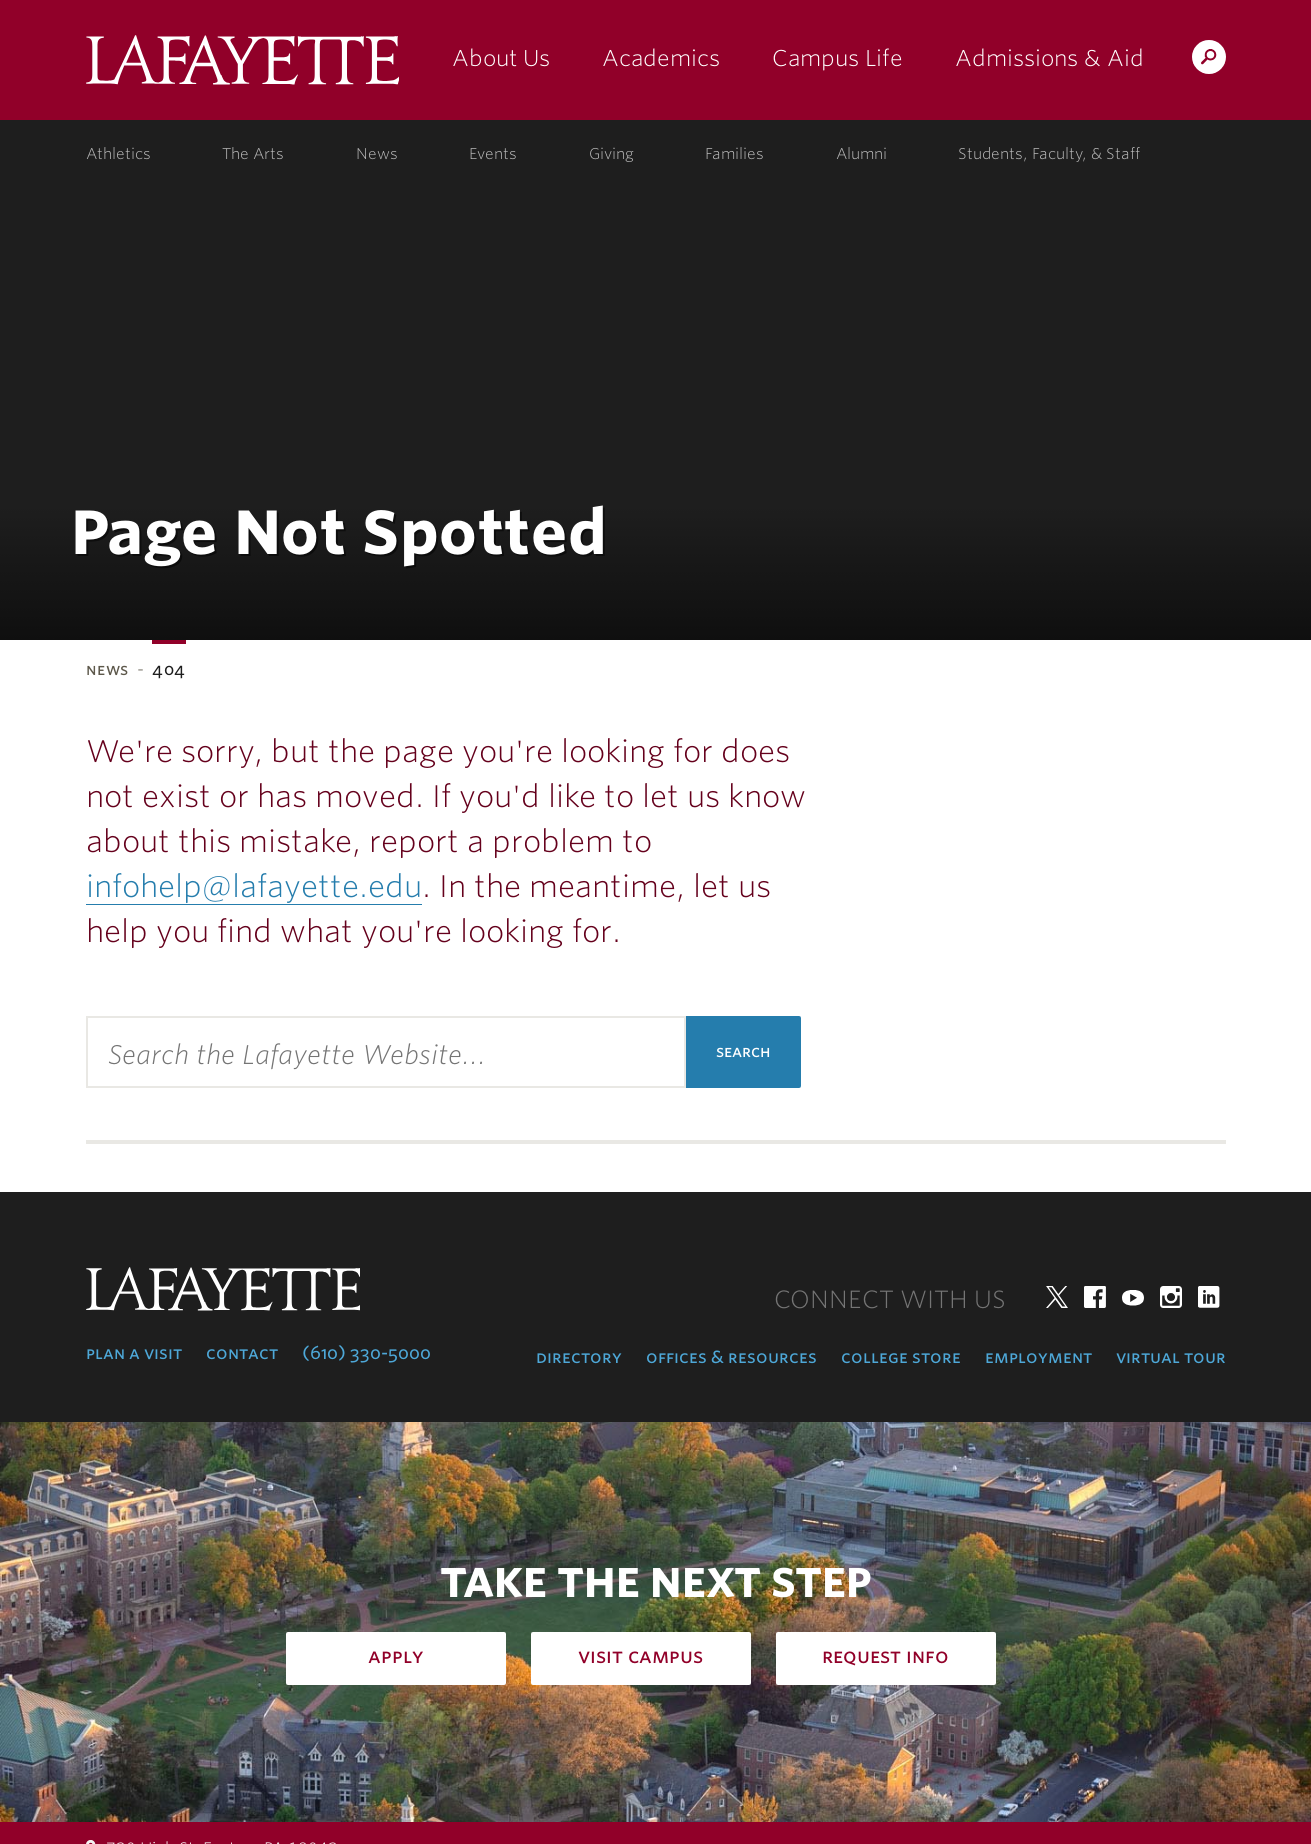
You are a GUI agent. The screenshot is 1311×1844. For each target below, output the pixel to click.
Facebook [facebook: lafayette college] (1095, 1297)
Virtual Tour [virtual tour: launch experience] (1171, 1357)
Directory (579, 1357)
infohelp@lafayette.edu (254, 886)
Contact (242, 1353)
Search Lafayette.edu (1209, 60)
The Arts (253, 154)
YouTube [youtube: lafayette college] (1133, 1297)
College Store (901, 1357)
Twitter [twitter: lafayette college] (1057, 1297)
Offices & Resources (731, 1357)
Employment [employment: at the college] (1038, 1357)
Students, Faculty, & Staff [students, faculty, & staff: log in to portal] (1049, 154)
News (108, 669)
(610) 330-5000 (366, 1353)
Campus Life (837, 58)
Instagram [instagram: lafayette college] (1171, 1297)
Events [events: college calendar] (493, 154)
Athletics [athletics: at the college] (118, 154)
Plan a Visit (134, 1353)
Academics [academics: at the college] (661, 58)
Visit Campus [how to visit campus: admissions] (640, 1656)
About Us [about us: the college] (501, 58)
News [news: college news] (377, 154)
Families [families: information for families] (734, 154)
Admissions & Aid (1049, 58)
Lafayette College (242, 67)
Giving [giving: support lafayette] (611, 154)
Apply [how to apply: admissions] (396, 1656)
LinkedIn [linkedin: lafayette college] (1209, 1297)
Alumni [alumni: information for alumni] (861, 154)
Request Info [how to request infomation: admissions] (885, 1656)
